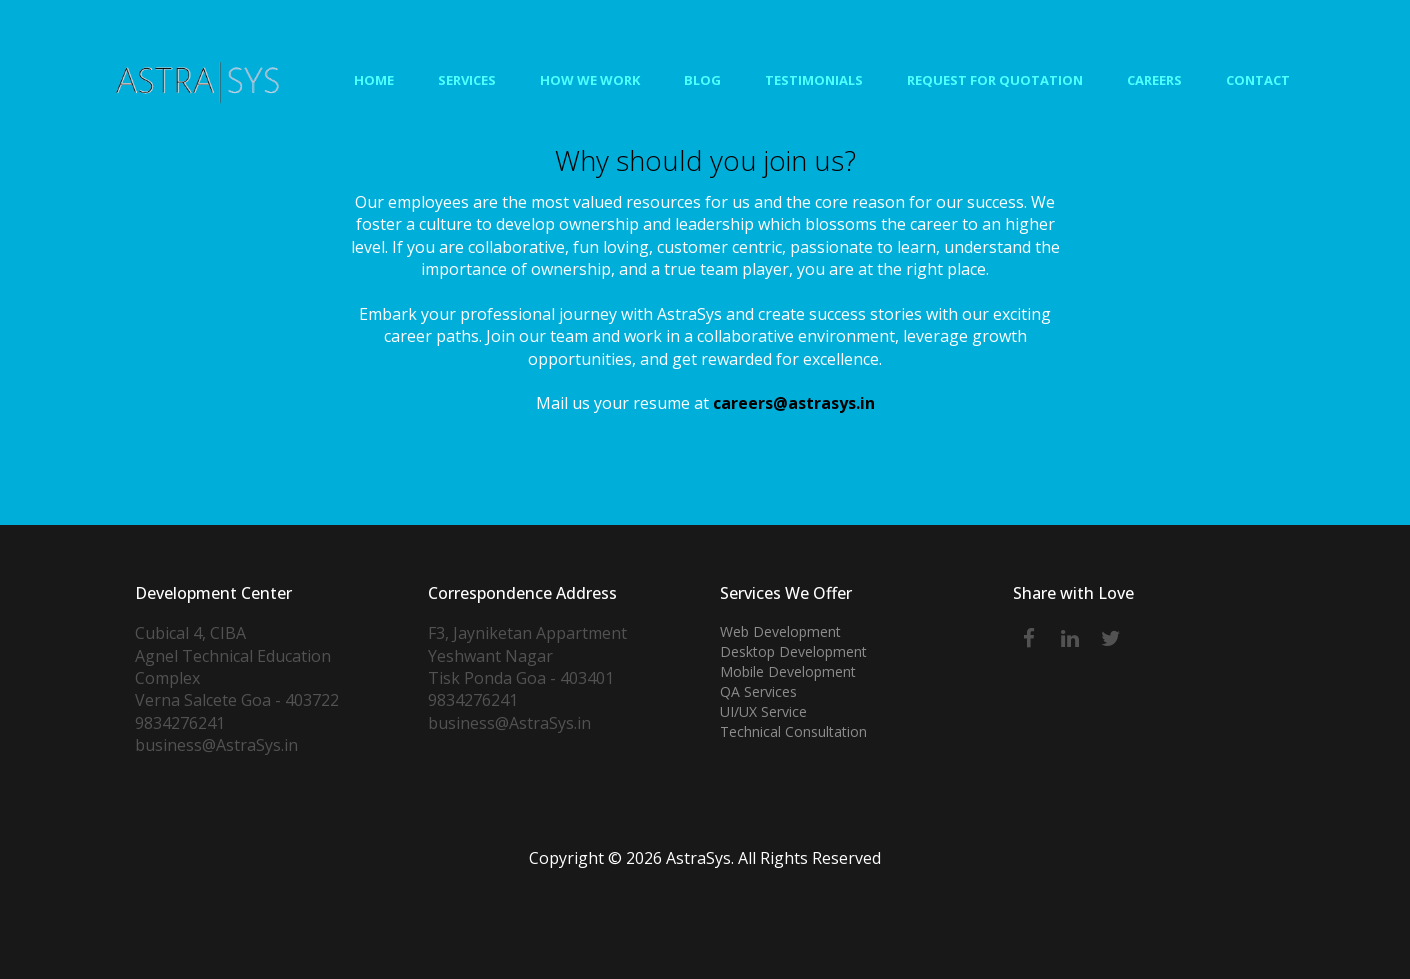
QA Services (758, 691)
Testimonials (814, 80)
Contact (1258, 80)
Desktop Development (793, 651)
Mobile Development (788, 671)
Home (374, 80)
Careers (1154, 80)
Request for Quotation (995, 80)
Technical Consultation (793, 731)
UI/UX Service (763, 711)
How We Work (590, 80)
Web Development (780, 631)
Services (467, 80)
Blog (702, 80)
